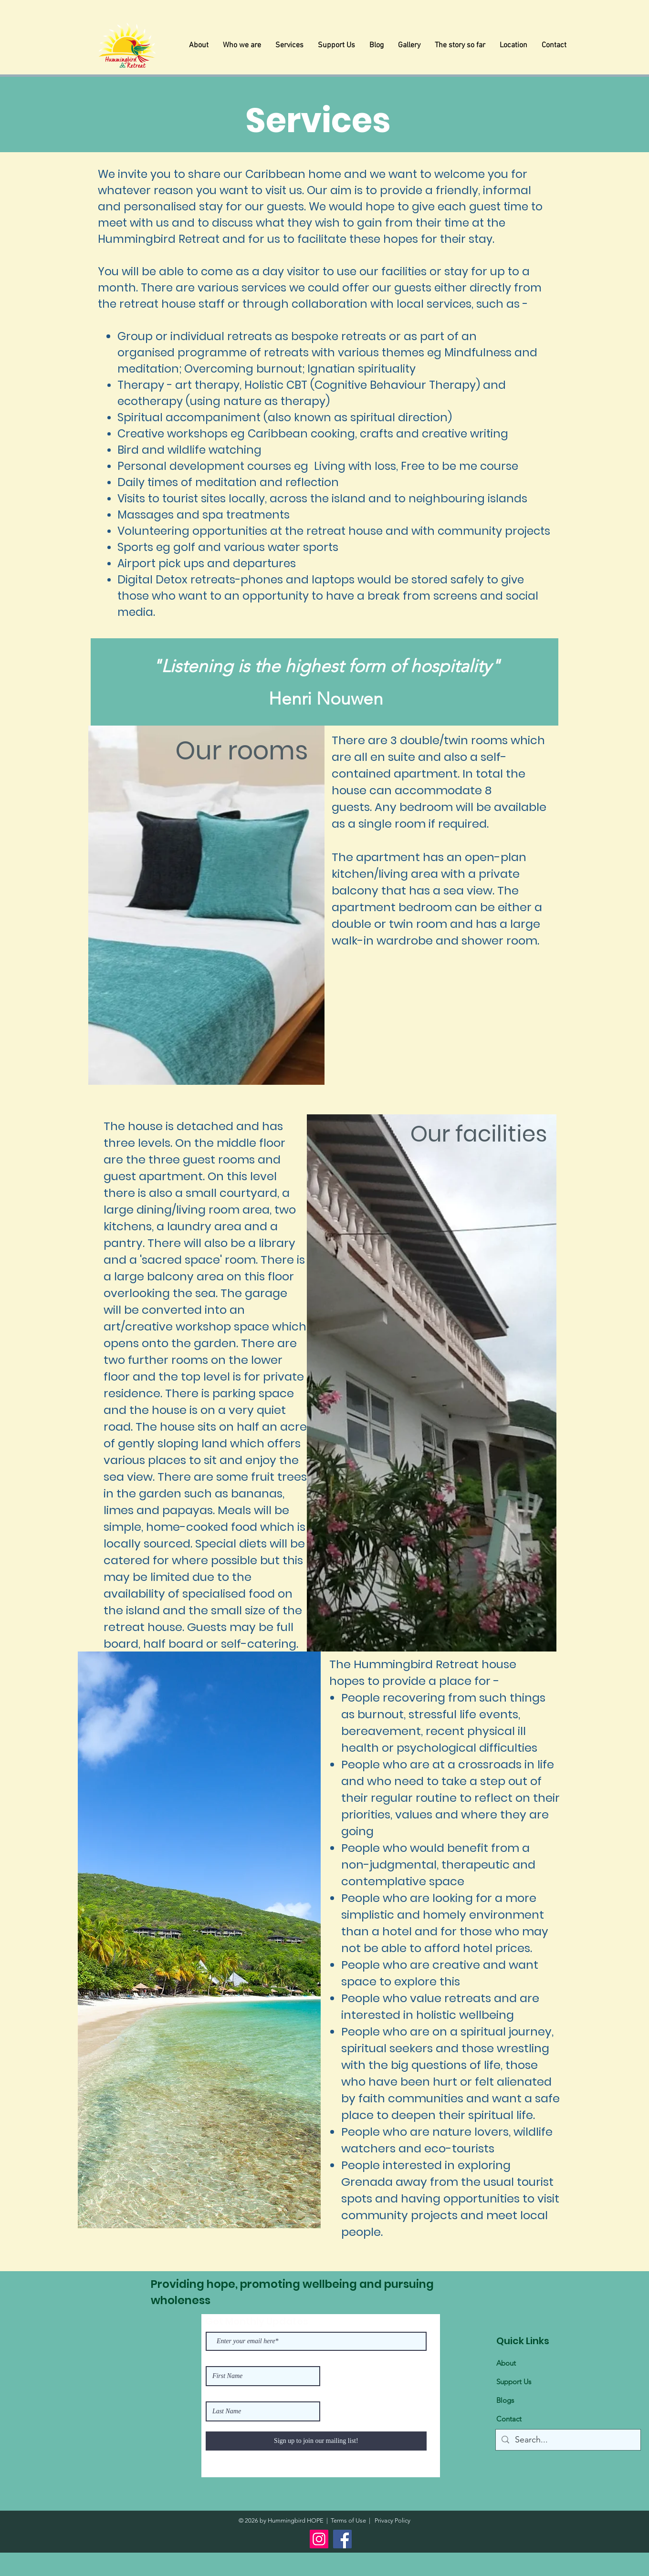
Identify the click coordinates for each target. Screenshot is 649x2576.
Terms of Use (348, 2520)
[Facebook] (342, 2539)
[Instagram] (319, 2539)
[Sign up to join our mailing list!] (316, 2441)
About (506, 2363)
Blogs (505, 2400)
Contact (509, 2418)
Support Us (513, 2381)
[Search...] (567, 2440)
